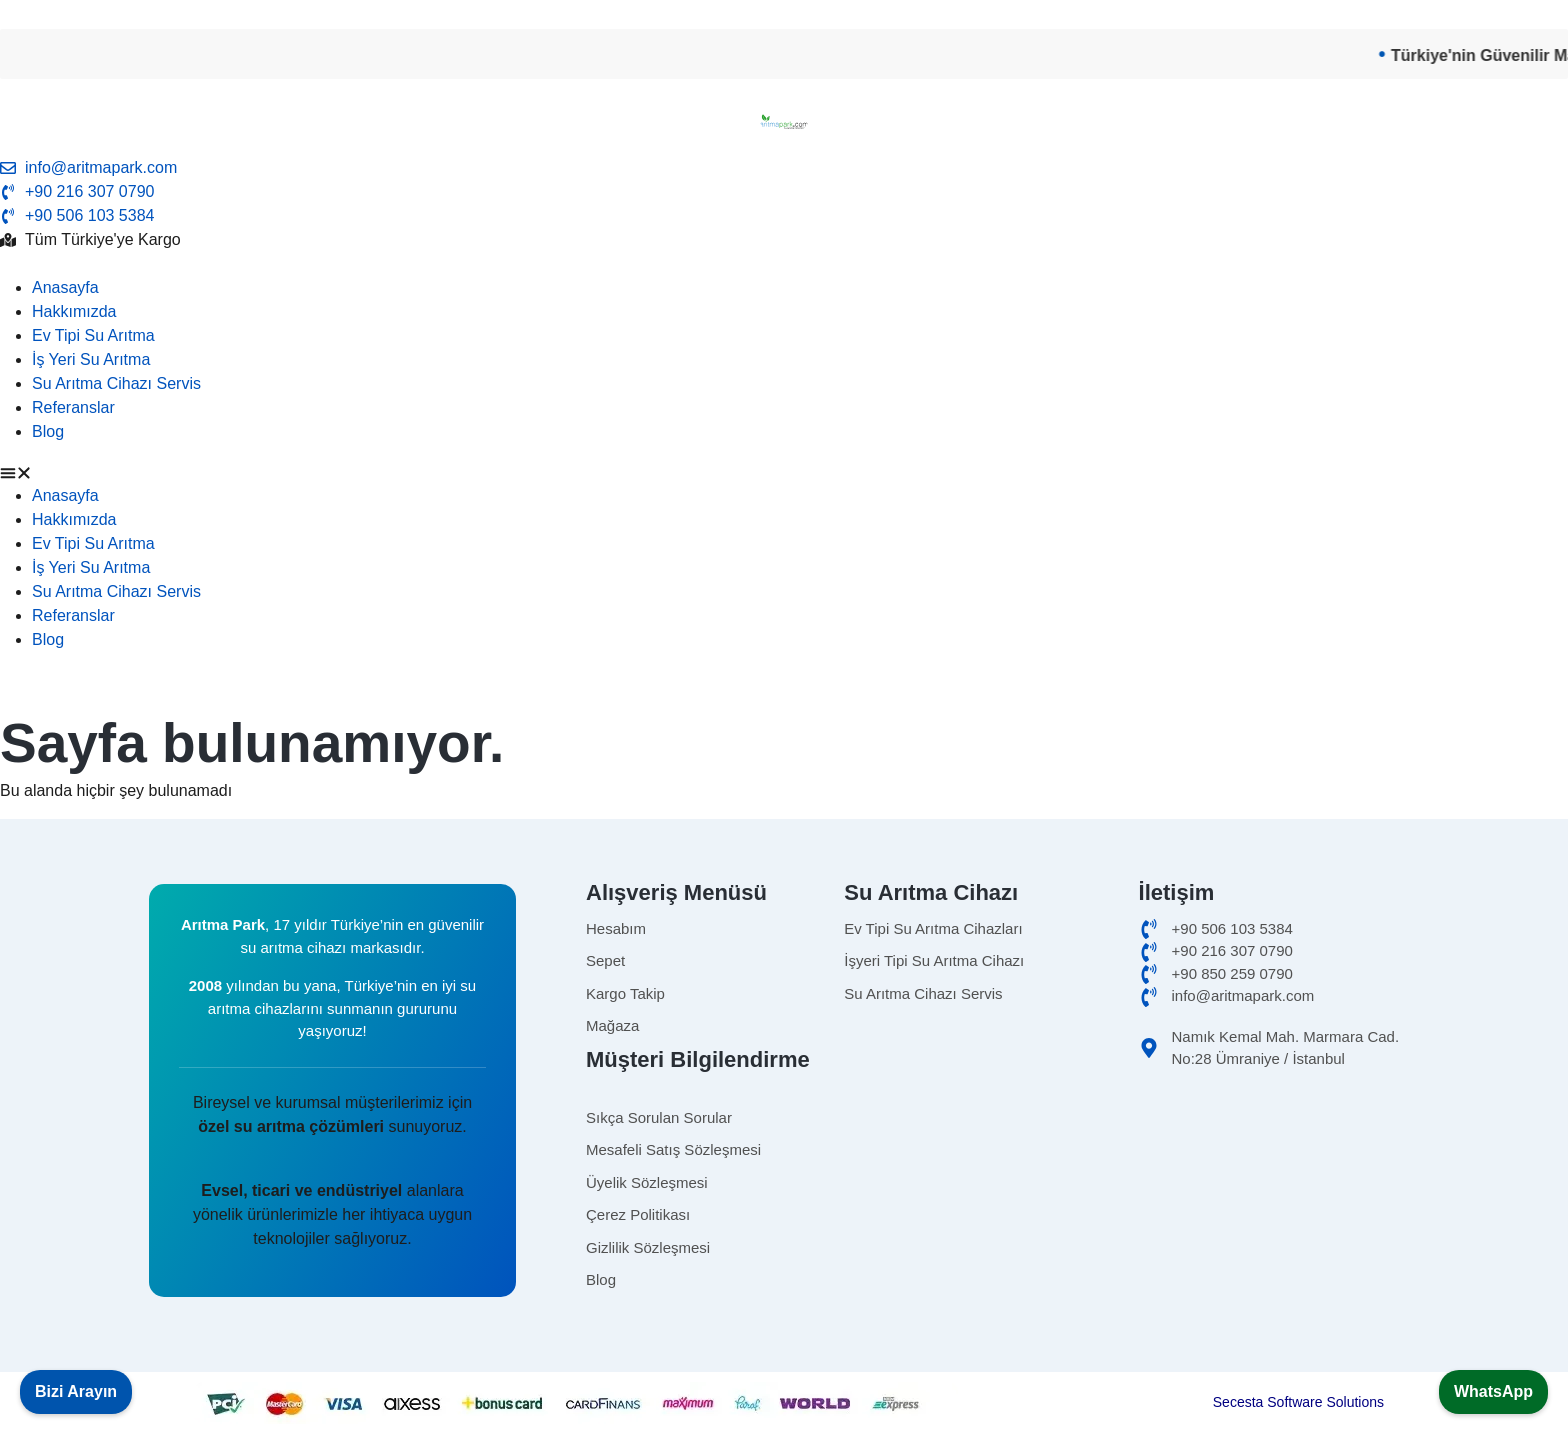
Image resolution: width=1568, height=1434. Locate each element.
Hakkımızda (74, 311)
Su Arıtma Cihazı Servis (116, 383)
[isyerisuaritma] (991, 961)
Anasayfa (65, 287)
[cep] (1278, 929)
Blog (48, 431)
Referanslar (73, 407)
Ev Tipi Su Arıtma (93, 335)
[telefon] (784, 216)
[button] (784, 472)
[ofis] (1278, 951)
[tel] (784, 192)
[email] (784, 168)
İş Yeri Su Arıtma (91, 359)
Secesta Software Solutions (1298, 1402)
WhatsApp (1493, 1391)
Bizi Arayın (76, 1391)
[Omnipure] (991, 994)
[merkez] (1278, 974)
